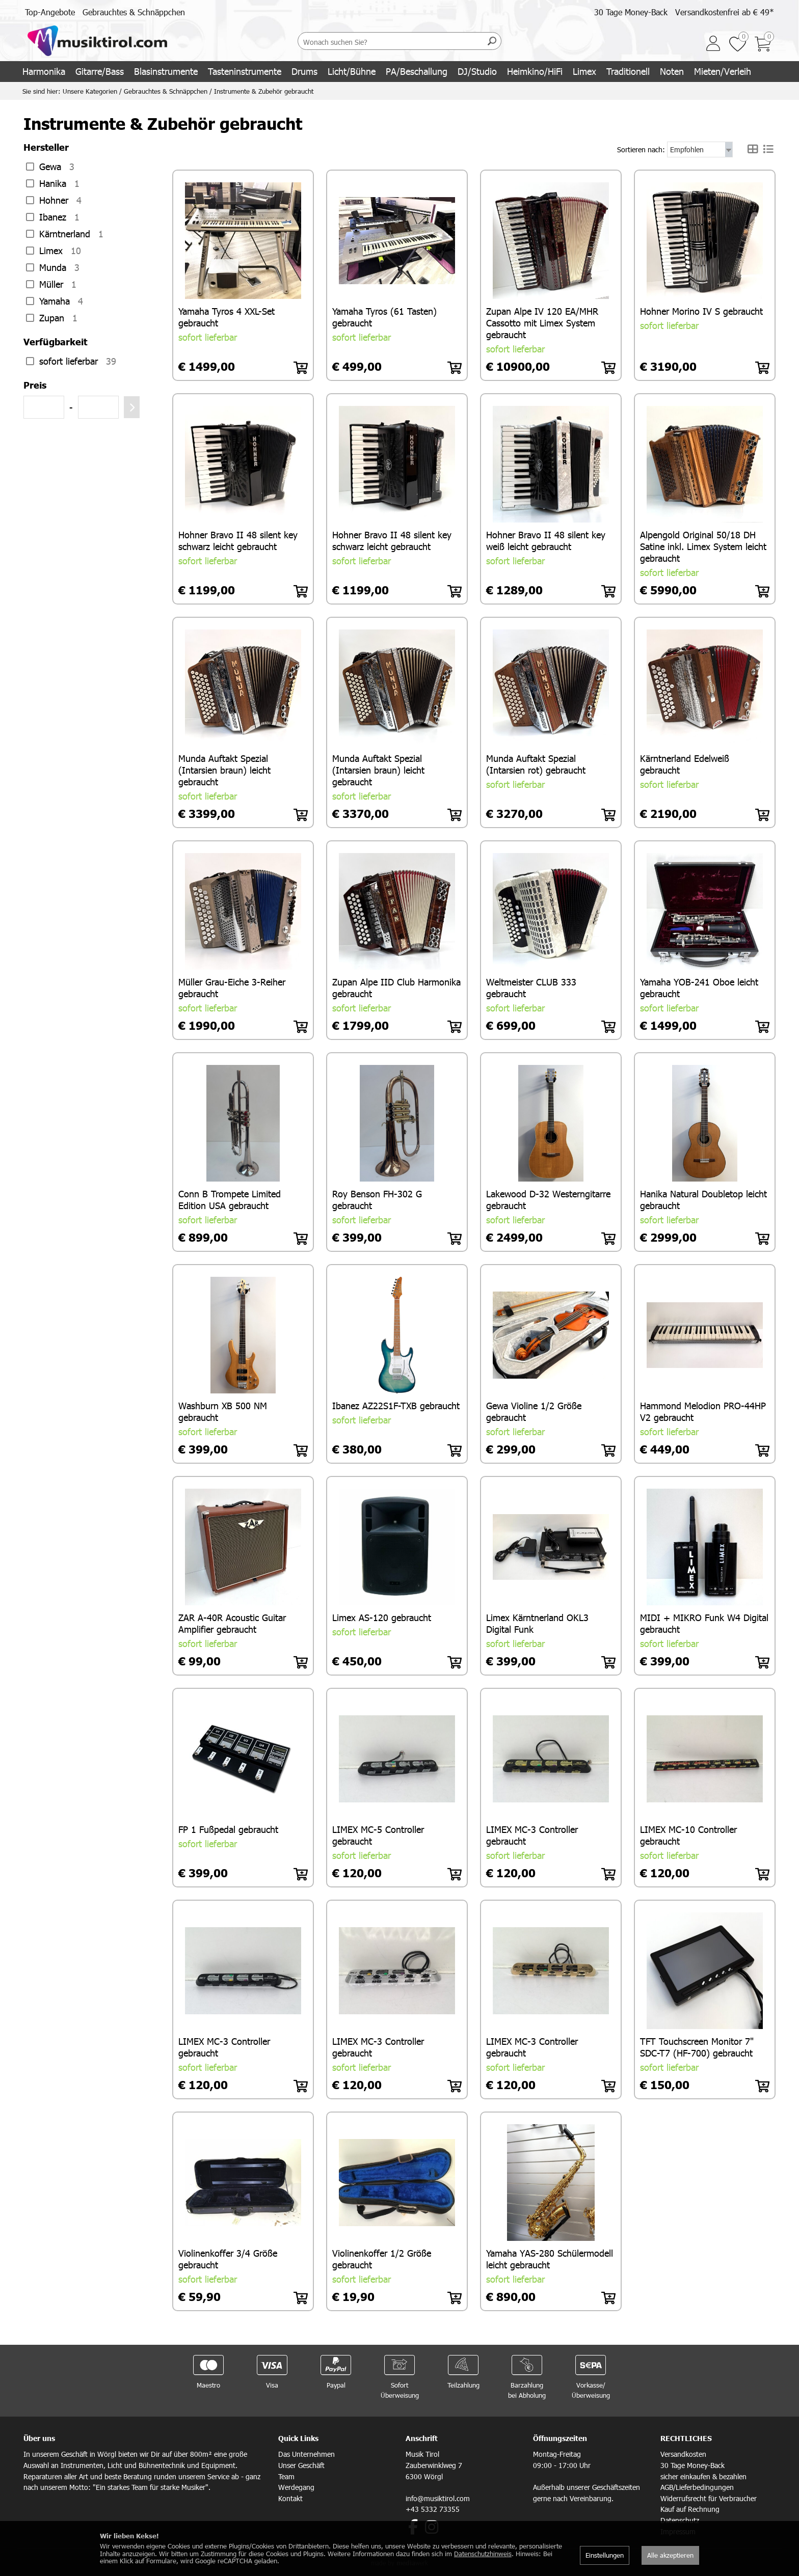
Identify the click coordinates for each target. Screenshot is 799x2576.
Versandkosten (683, 2452)
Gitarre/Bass (99, 71)
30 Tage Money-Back (631, 12)
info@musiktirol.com (438, 2497)
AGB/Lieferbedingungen (697, 2485)
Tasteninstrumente (244, 71)
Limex (584, 71)
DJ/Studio (477, 71)
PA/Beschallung (416, 71)
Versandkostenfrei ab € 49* (724, 12)
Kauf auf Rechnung (690, 2507)
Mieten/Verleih (722, 71)
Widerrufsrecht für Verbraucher (708, 2497)
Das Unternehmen (306, 2452)
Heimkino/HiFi (535, 71)
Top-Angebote (50, 12)
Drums (304, 71)
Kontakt (290, 2497)
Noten (672, 71)
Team (286, 2475)
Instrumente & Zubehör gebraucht (263, 91)
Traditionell (628, 71)
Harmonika (43, 71)
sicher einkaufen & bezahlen (703, 2475)
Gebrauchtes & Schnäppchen (134, 12)
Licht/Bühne (352, 71)
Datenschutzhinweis (483, 2554)
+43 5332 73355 (433, 2507)
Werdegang (296, 2485)
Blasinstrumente (166, 71)
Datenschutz (679, 2519)
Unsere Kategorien (90, 91)
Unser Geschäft (301, 2464)
